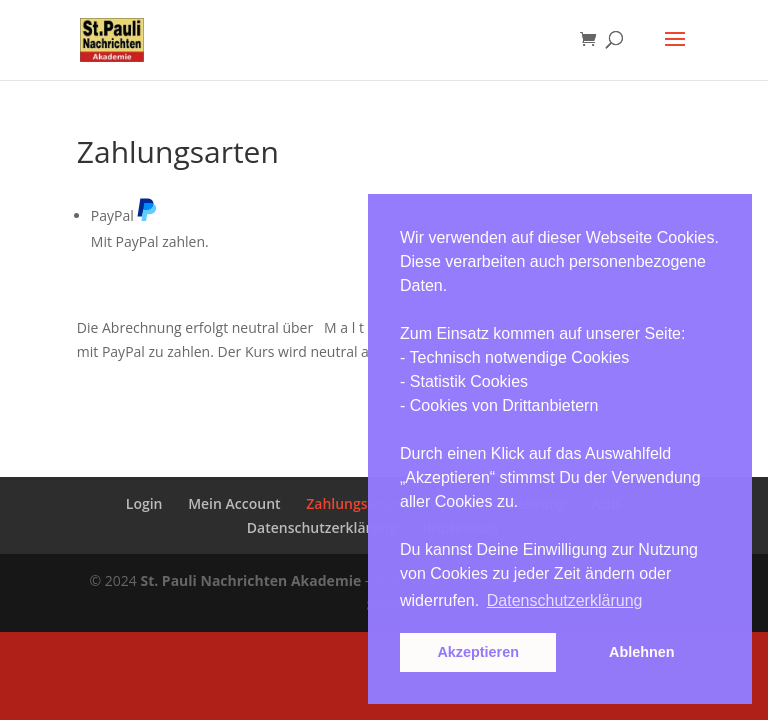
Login (144, 503)
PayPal (124, 215)
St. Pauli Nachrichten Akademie (250, 580)
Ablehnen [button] (642, 652)
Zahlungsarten (355, 503)
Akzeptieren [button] (478, 652)
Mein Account (234, 503)
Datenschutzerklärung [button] (565, 600)
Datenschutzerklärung (322, 527)
